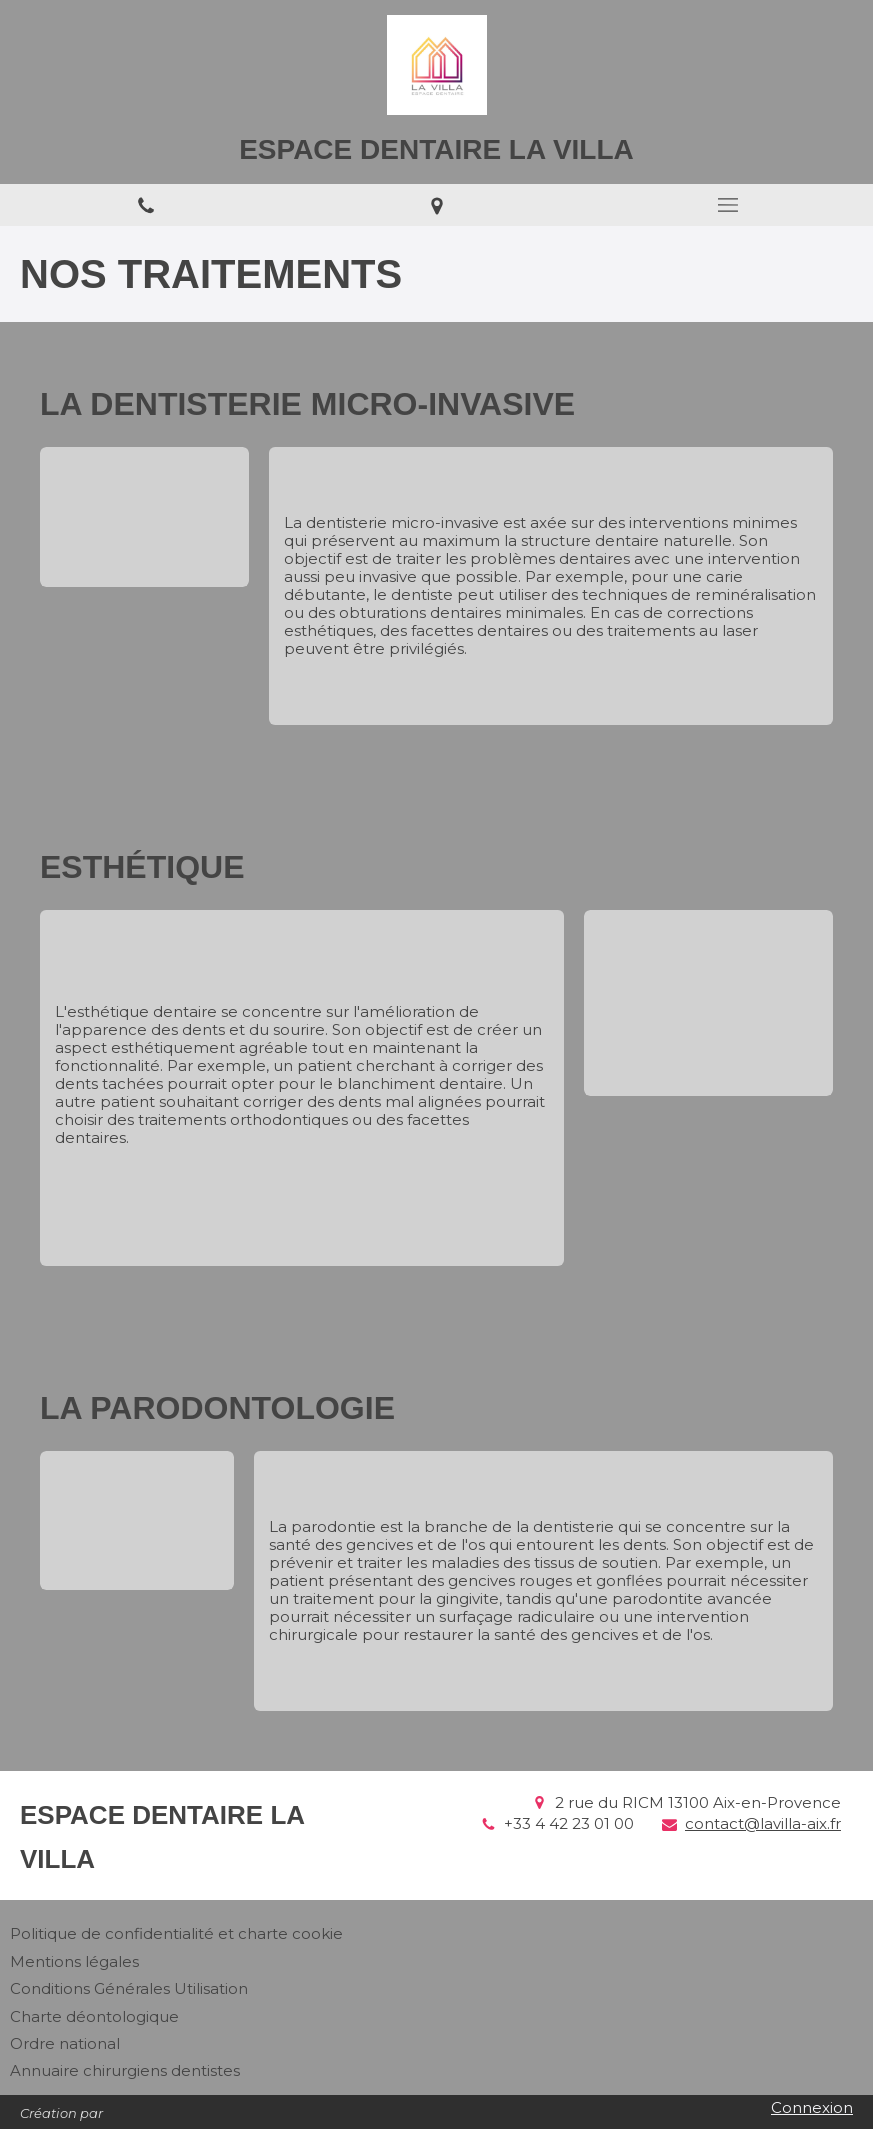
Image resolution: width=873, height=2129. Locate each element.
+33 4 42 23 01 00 (569, 1823)
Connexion (812, 2107)
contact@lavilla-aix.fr (763, 1823)
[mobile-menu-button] (727, 205)
